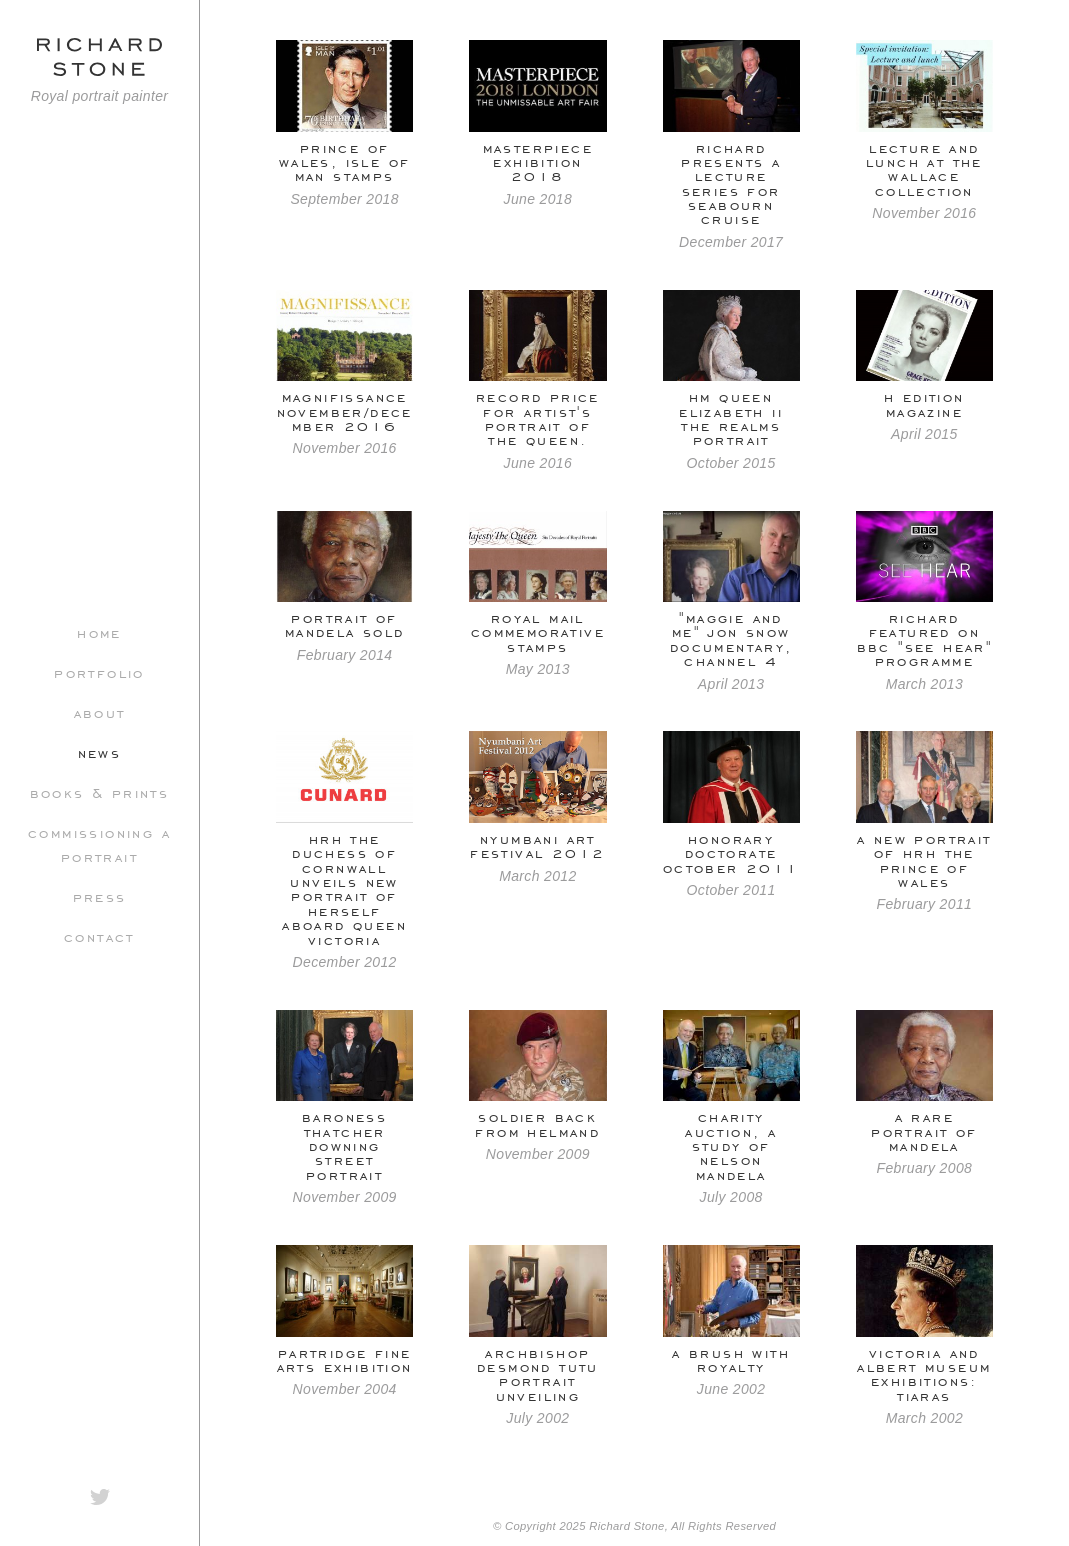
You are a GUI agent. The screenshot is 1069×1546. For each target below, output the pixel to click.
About (100, 712)
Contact (99, 936)
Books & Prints (100, 792)
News (100, 752)
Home (99, 632)
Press (100, 896)
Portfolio (99, 672)
